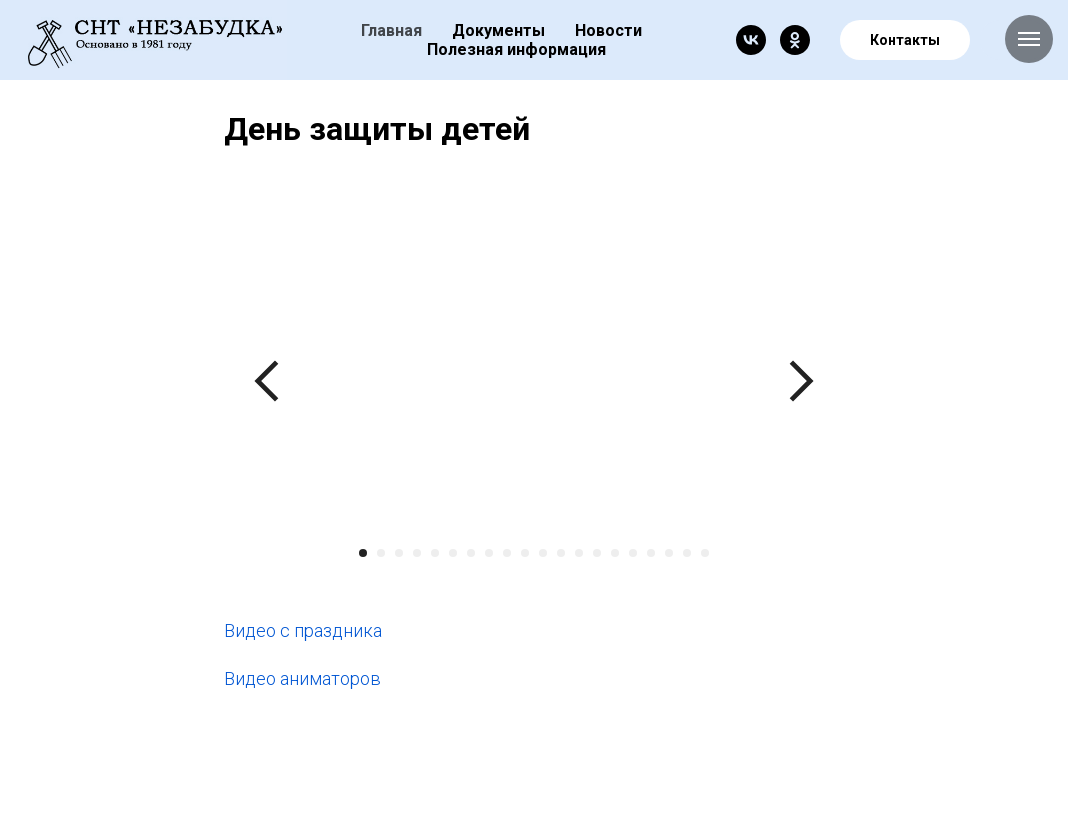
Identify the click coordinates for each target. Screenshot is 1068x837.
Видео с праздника (303, 630)
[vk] (751, 40)
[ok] (795, 40)
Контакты (905, 40)
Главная (391, 30)
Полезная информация (516, 49)
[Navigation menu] (1029, 39)
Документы (498, 30)
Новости (608, 30)
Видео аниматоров (302, 678)
